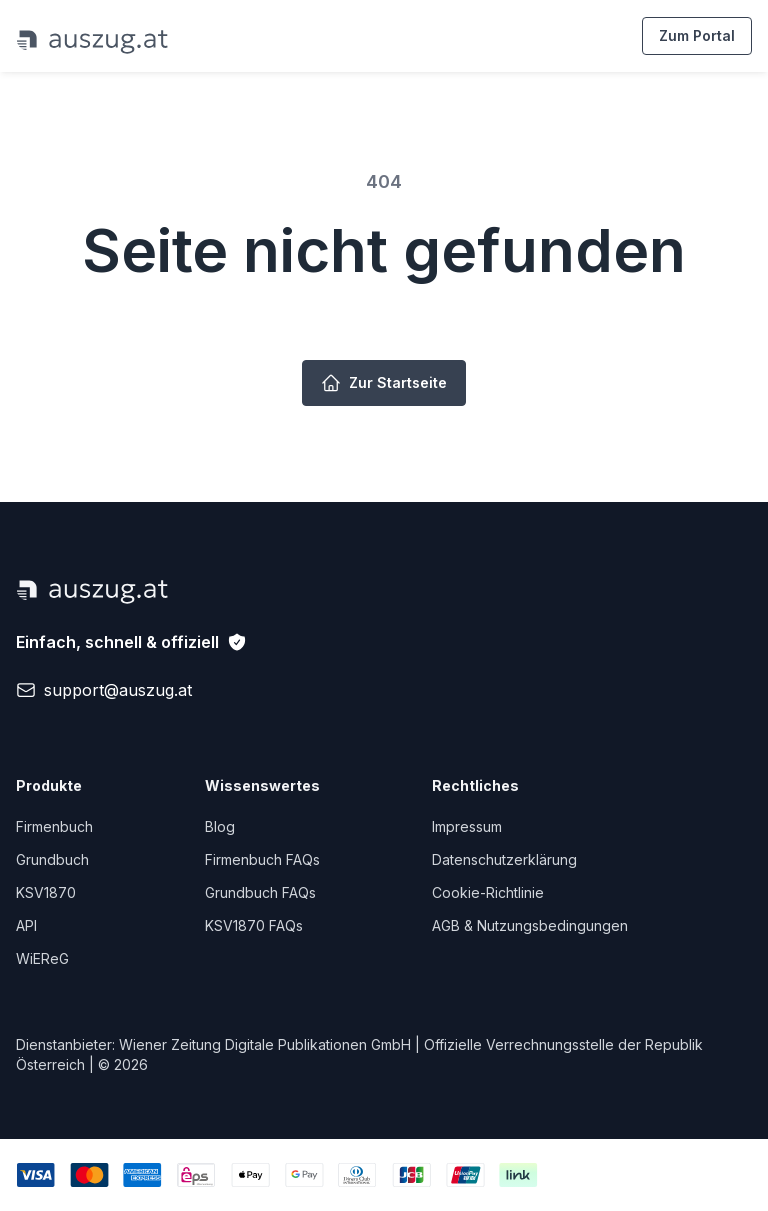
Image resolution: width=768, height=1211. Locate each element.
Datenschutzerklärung (504, 859)
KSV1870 (46, 892)
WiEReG (42, 958)
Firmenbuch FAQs (262, 859)
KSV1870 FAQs (254, 925)
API (26, 925)
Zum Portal (697, 35)
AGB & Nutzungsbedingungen (530, 925)
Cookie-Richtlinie (488, 892)
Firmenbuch (54, 826)
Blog (220, 826)
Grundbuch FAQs (260, 892)
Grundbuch (52, 859)
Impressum (467, 826)
